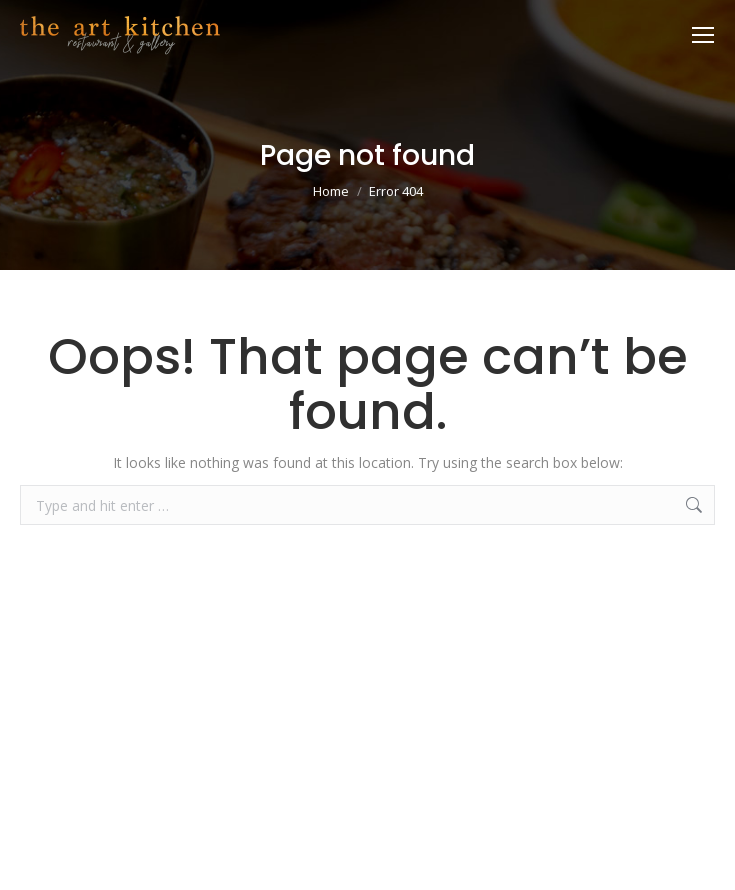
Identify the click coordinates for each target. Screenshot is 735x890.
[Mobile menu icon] (703, 35)
